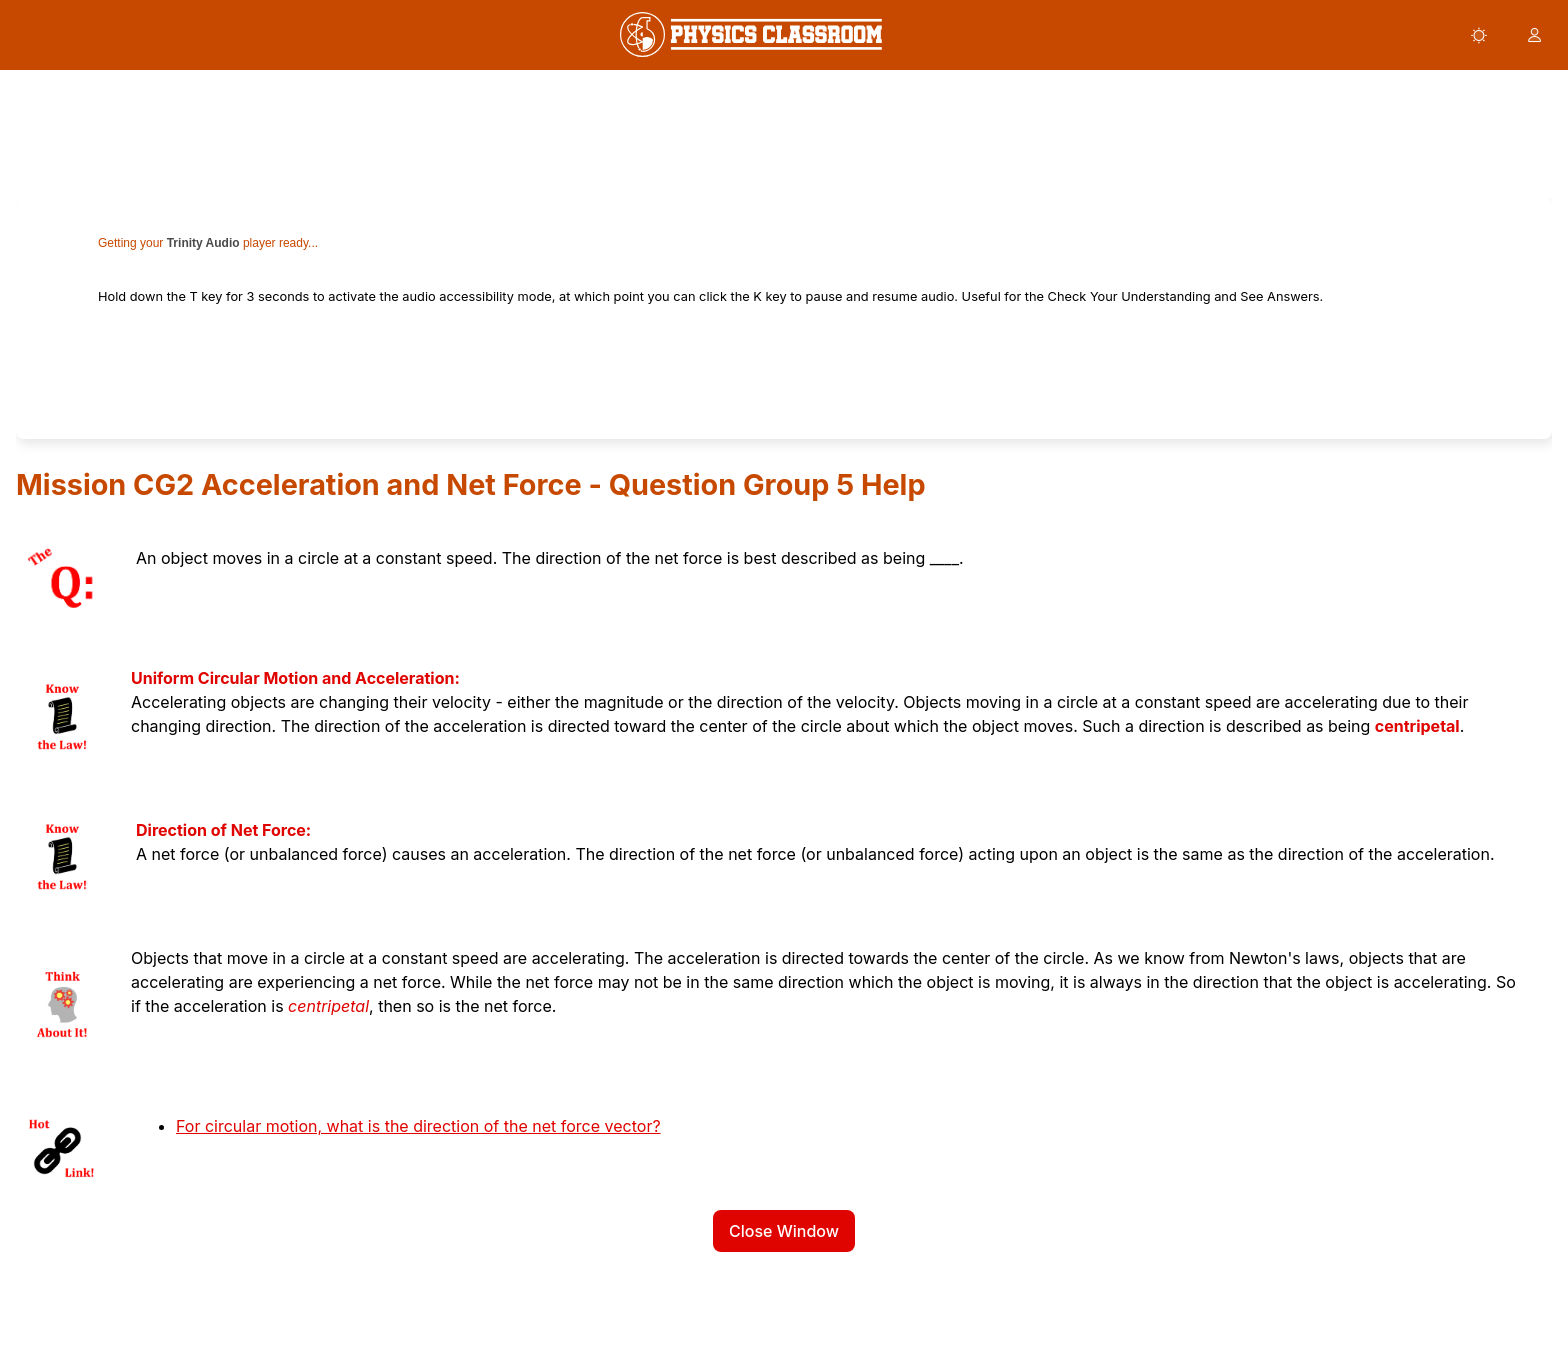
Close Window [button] (784, 1231)
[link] (751, 34)
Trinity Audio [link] (203, 243)
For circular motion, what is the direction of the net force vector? (418, 1126)
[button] (1479, 35)
